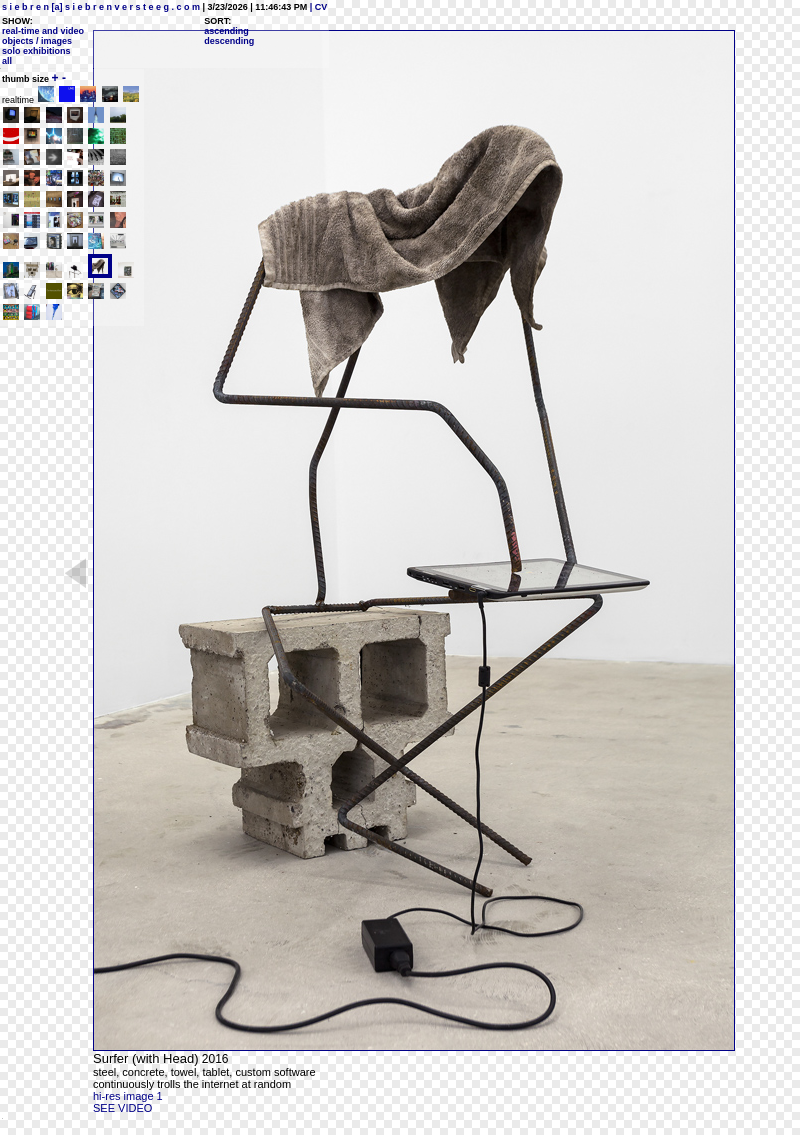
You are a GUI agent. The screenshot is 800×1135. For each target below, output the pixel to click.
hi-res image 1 (128, 1096)
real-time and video (43, 31)
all (7, 61)
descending (229, 41)
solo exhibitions (36, 51)
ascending (226, 31)
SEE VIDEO (122, 1108)
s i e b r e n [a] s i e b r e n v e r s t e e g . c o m (101, 7)
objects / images (37, 41)
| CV (317, 7)
